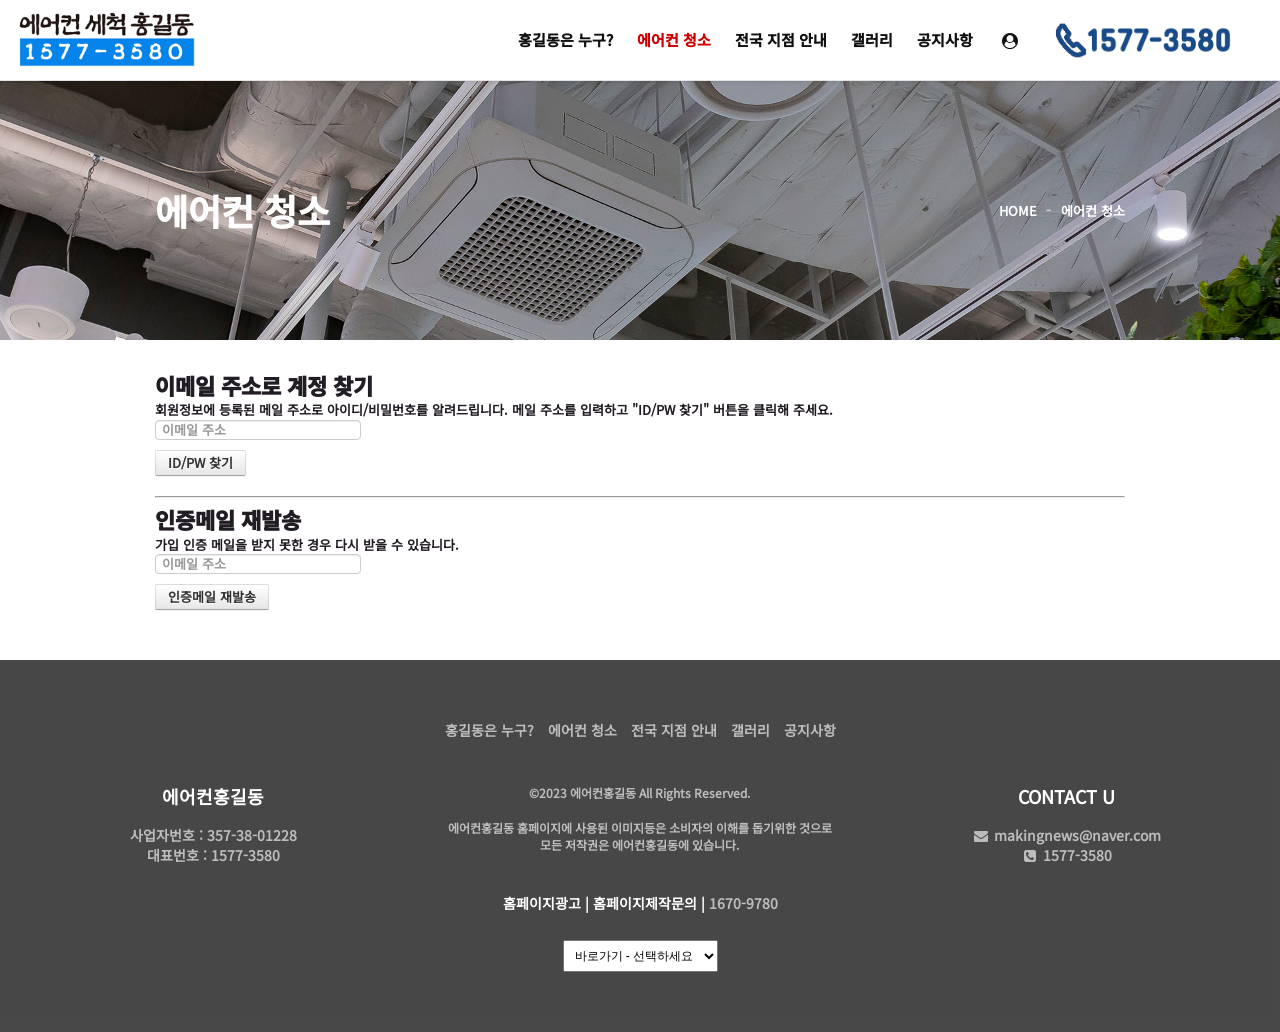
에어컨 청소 (674, 39)
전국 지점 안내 (781, 39)
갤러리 (872, 39)
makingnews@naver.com (1066, 835)
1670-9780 (743, 903)
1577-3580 (1066, 855)
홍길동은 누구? (565, 39)
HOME (1018, 210)
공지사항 (945, 39)
